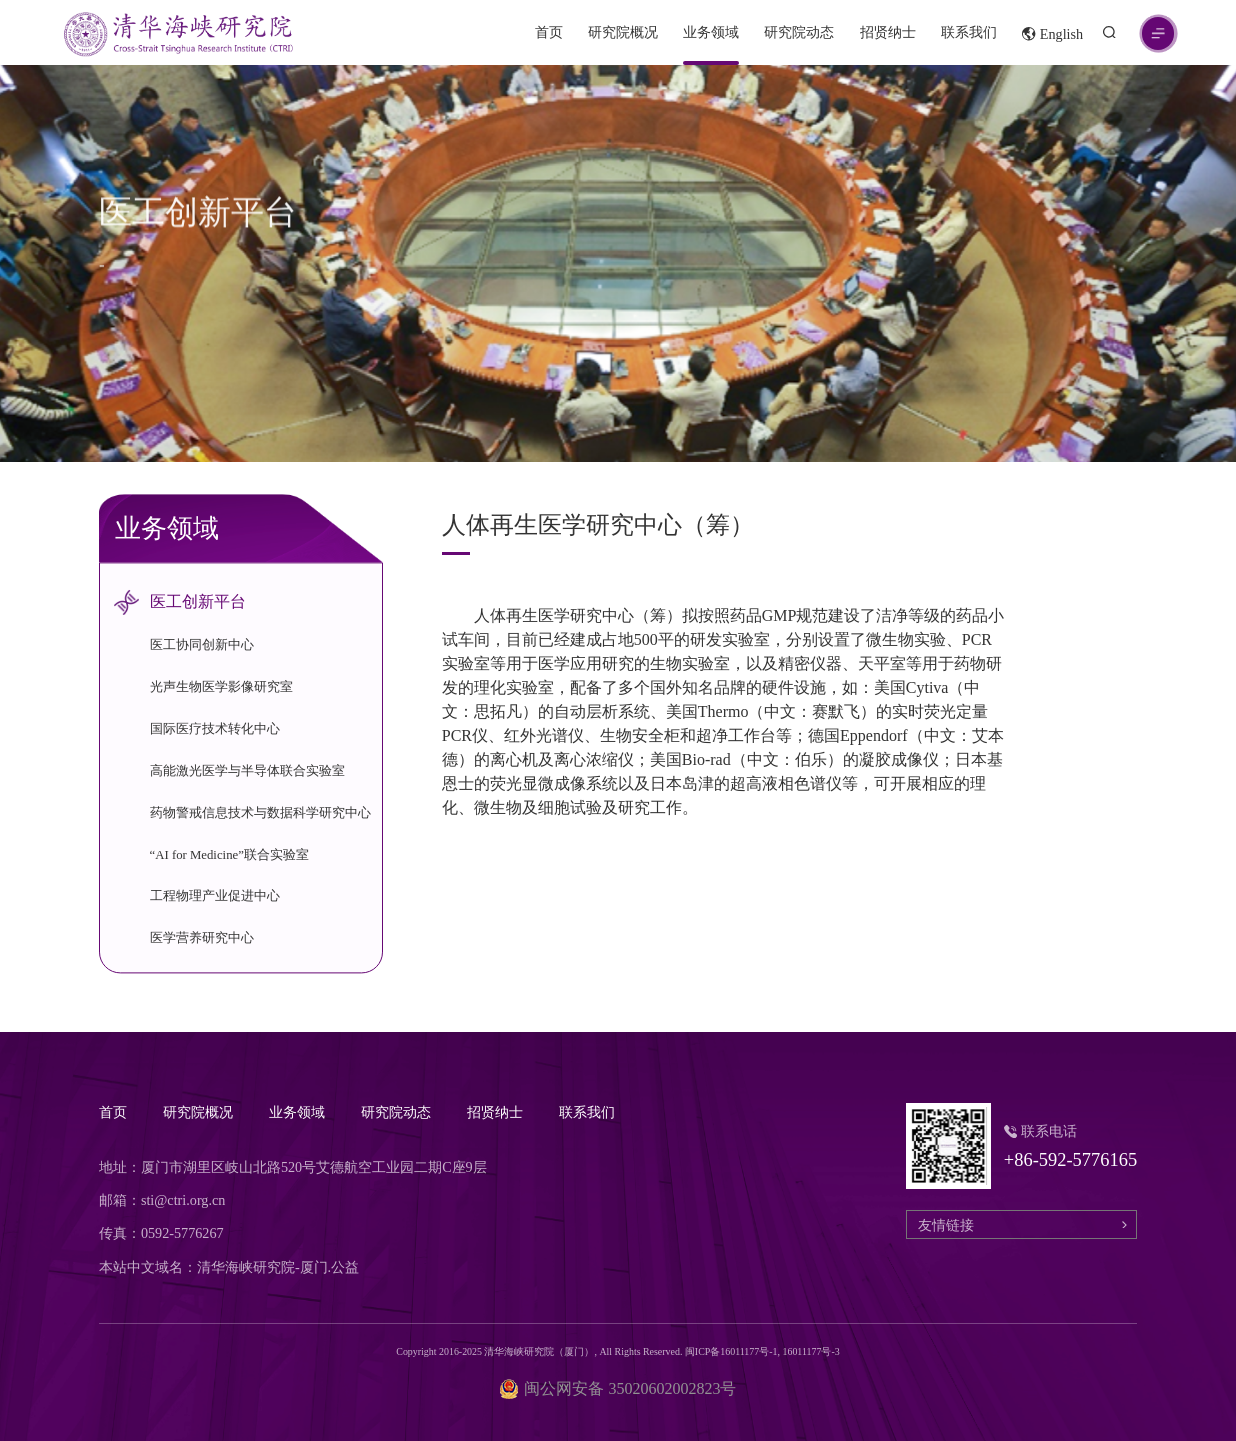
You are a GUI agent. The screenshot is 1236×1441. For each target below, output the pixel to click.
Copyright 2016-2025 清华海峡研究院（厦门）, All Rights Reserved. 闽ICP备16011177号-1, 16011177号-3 (617, 1351)
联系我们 (969, 32)
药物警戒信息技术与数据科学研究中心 (260, 813)
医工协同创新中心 (202, 646)
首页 (549, 32)
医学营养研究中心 (202, 939)
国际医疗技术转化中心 (215, 729)
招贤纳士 (888, 32)
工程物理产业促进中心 (215, 897)
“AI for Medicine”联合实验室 (229, 855)
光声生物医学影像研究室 (221, 688)
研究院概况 (623, 32)
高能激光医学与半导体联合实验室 (247, 771)
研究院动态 (799, 32)
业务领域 (711, 32)
